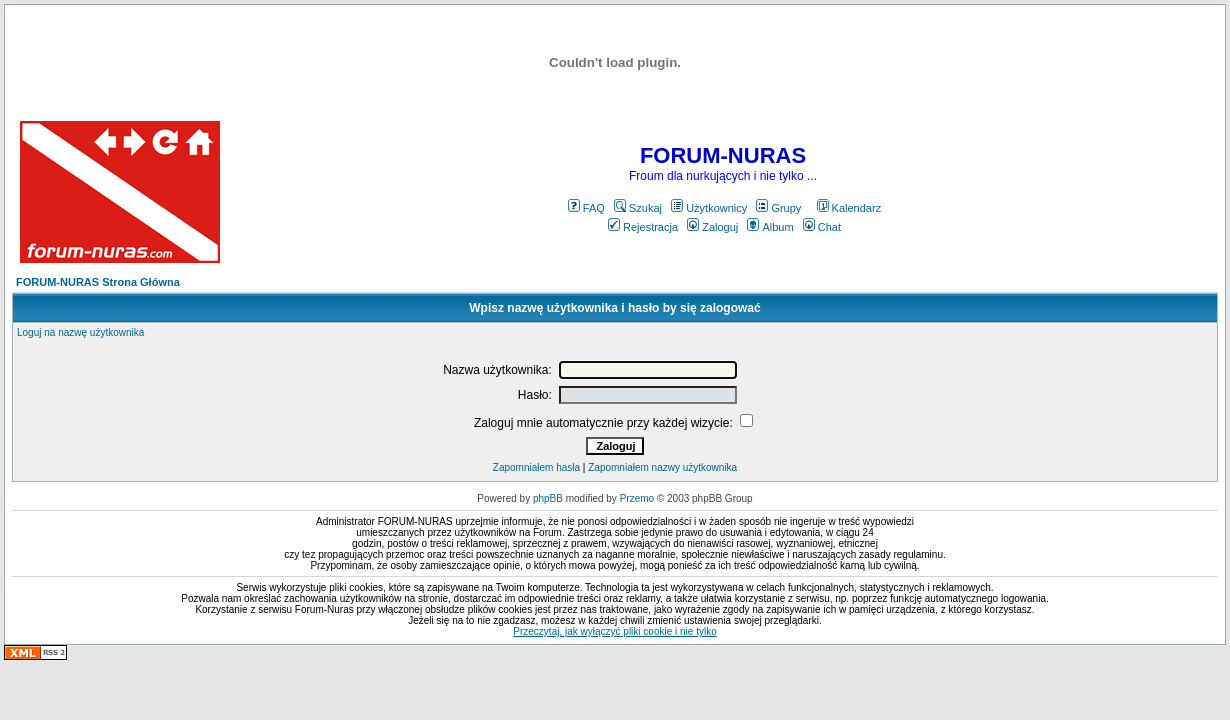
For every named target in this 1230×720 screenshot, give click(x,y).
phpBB (548, 498)
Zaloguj (712, 227)
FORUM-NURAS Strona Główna (98, 282)
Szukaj (638, 208)
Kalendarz (849, 208)
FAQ (586, 208)
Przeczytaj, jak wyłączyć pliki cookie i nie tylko (614, 631)
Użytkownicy (709, 208)
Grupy (778, 208)
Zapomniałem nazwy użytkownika (662, 467)
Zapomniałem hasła (536, 467)
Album (770, 227)
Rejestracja (643, 227)
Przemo (637, 498)
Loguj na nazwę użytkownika (80, 332)
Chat (822, 227)
